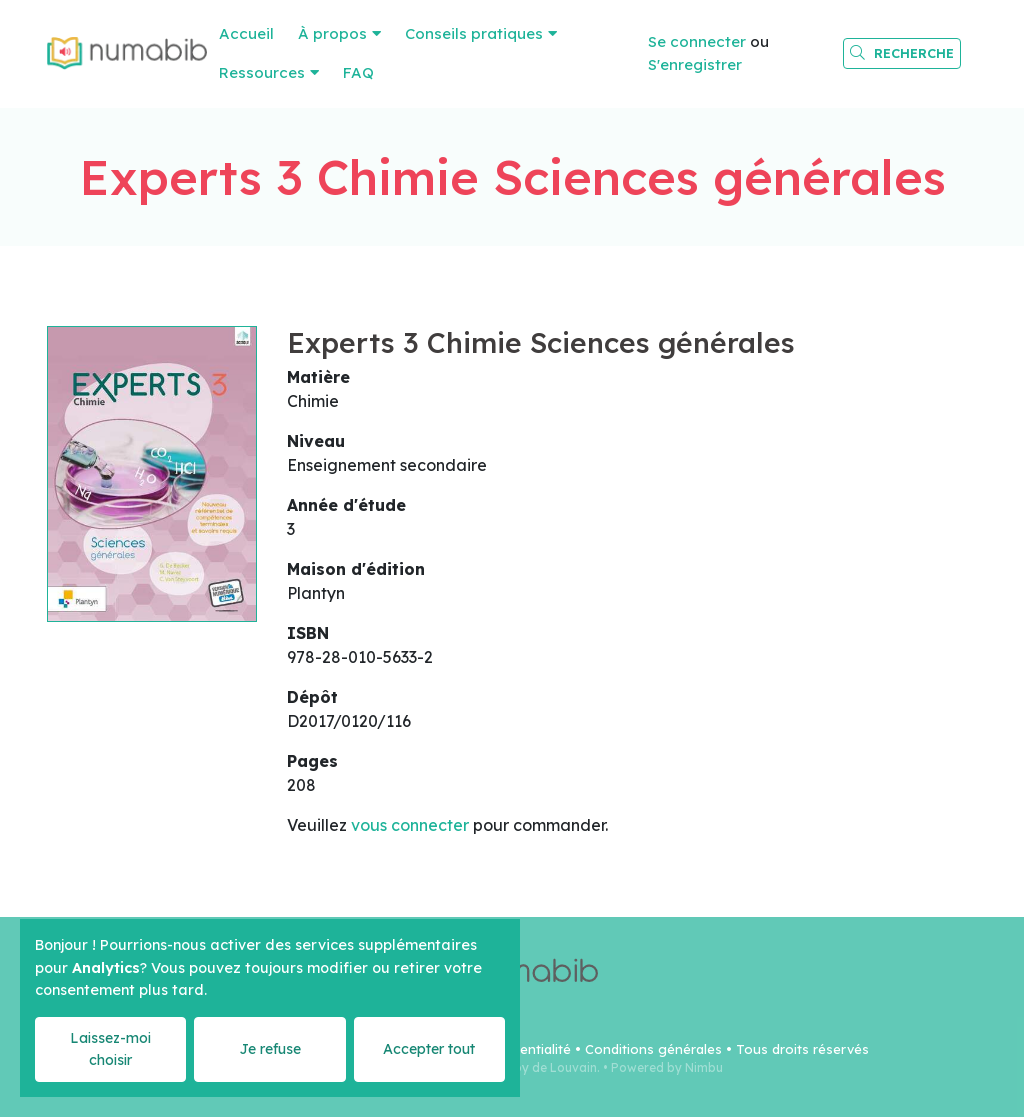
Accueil (246, 33)
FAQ (358, 72)
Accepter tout (429, 1049)
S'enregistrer (695, 64)
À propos (332, 33)
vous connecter (410, 825)
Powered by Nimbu (667, 1067)
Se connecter (697, 41)
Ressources (262, 72)
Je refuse (270, 1049)
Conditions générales (653, 1049)
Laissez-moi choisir (110, 1048)
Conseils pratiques (474, 33)
